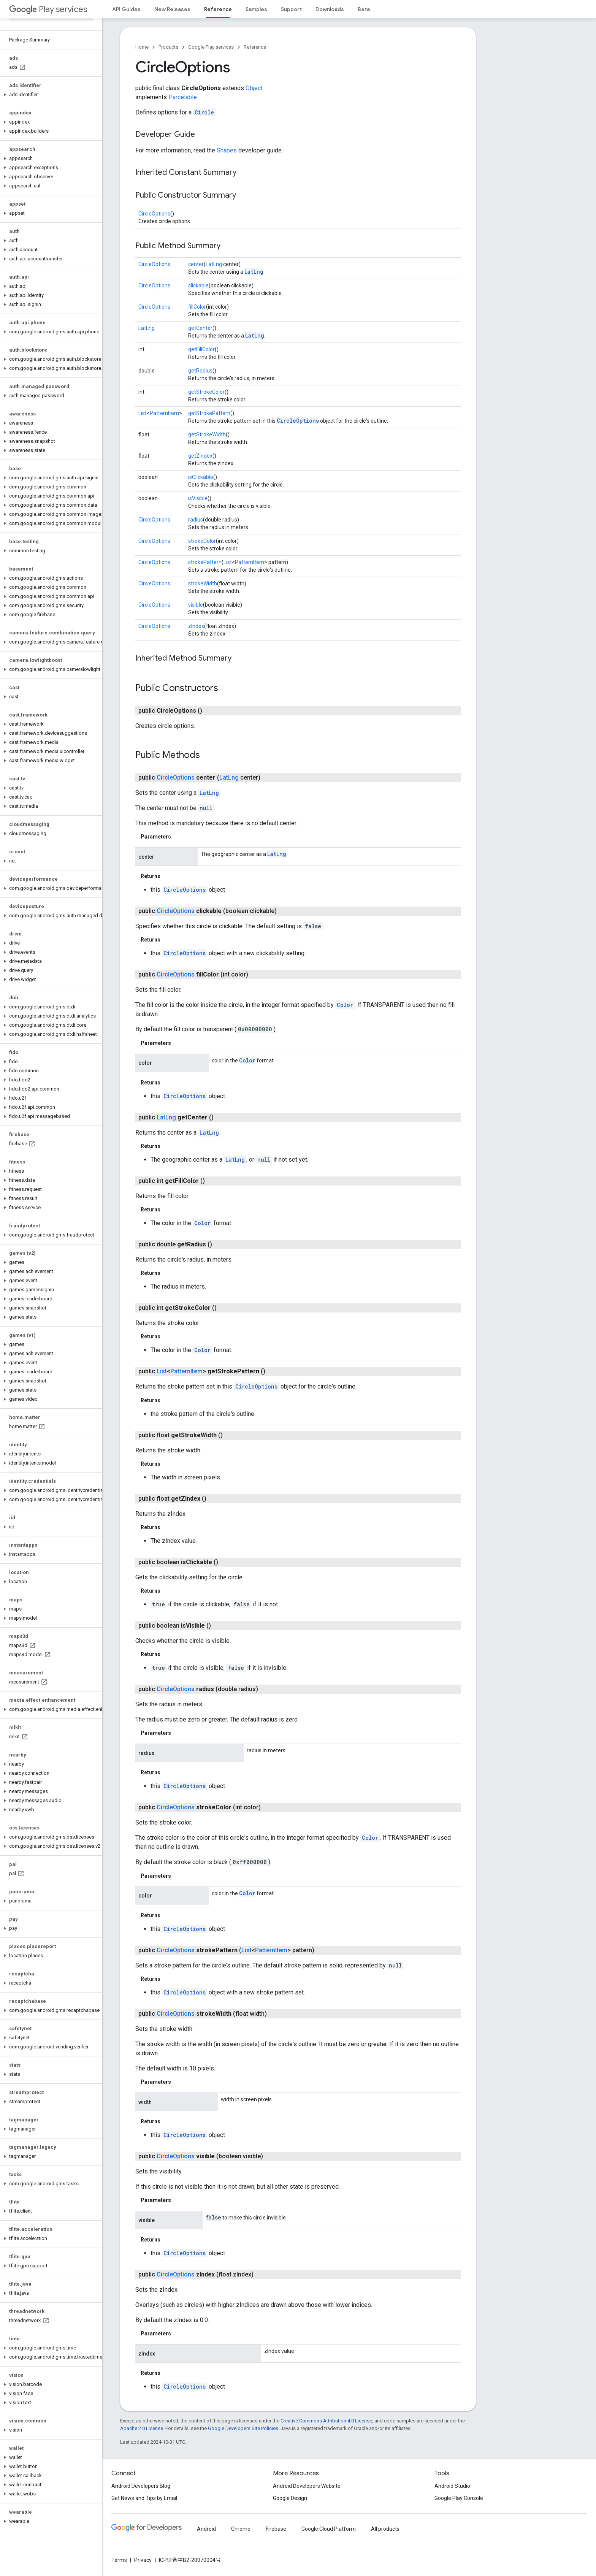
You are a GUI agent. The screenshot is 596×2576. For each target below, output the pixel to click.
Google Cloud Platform (328, 2529)
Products (168, 47)
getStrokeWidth (207, 434)
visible (195, 605)
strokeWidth (202, 583)
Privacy (143, 2560)
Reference (255, 47)
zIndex (196, 626)
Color (345, 1004)
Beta (364, 9)
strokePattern (205, 562)
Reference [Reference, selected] (218, 9)
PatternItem (164, 413)
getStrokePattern (209, 413)
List (142, 413)
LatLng (214, 264)
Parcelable (182, 97)
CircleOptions (154, 214)
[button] (49, 94)
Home (142, 47)
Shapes (227, 150)
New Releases (172, 9)
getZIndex (200, 456)
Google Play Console (458, 2498)
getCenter (200, 328)
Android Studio (452, 2486)
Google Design (290, 2498)
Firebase (276, 2529)
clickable (198, 285)
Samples (256, 9)
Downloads (329, 9)
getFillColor (201, 349)
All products (385, 2529)
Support (291, 9)
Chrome (240, 2529)
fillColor (197, 307)
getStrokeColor (206, 392)
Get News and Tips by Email (144, 2498)
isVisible (198, 498)
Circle (204, 112)
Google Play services (211, 47)
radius (195, 520)
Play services (48, 9)
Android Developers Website (307, 2486)
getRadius (200, 371)
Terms (119, 2560)
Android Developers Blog (140, 2486)
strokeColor (202, 541)
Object (254, 88)
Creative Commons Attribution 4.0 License (326, 2421)
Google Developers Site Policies (243, 2428)
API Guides (126, 9)
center (196, 264)
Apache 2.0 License (141, 2428)
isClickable (200, 477)
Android (206, 2529)
